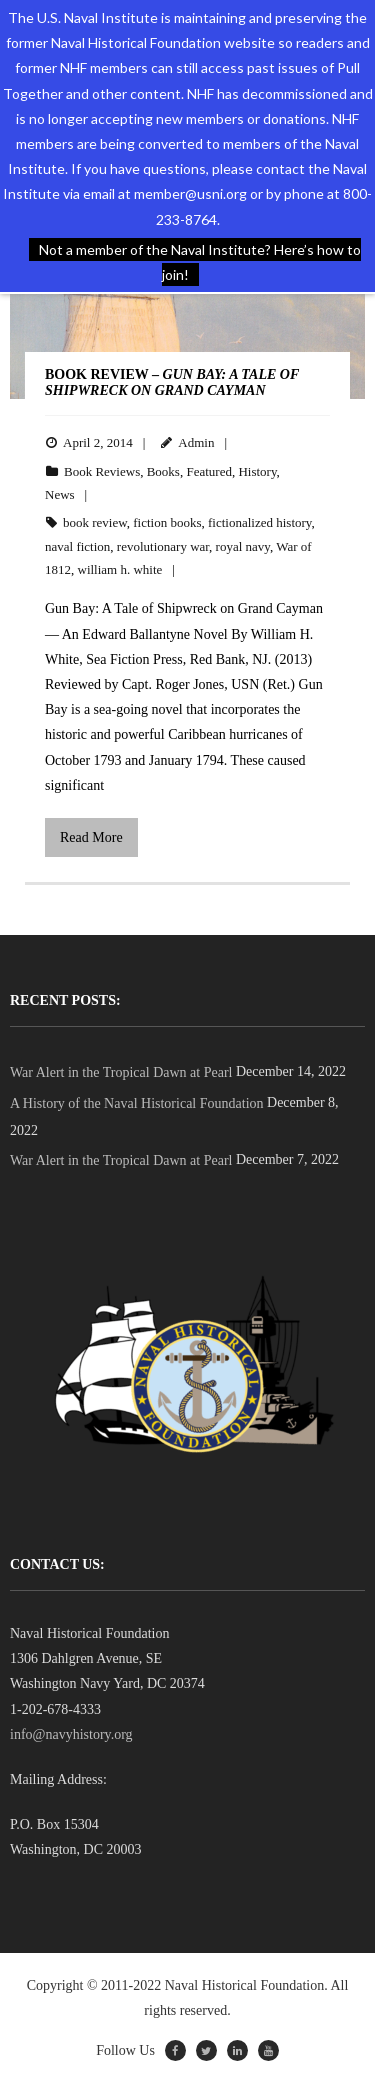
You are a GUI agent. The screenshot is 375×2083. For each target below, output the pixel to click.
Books (163, 471)
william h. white (120, 569)
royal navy (243, 546)
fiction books (167, 522)
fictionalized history (260, 522)
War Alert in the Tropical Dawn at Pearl (121, 1072)
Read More (91, 837)
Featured (208, 471)
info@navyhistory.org (71, 1734)
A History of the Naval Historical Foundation (137, 1103)
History (257, 471)
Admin (196, 442)
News (60, 494)
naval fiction (77, 546)
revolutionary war (163, 546)
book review (95, 522)
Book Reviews (102, 471)
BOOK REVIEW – (172, 383)
